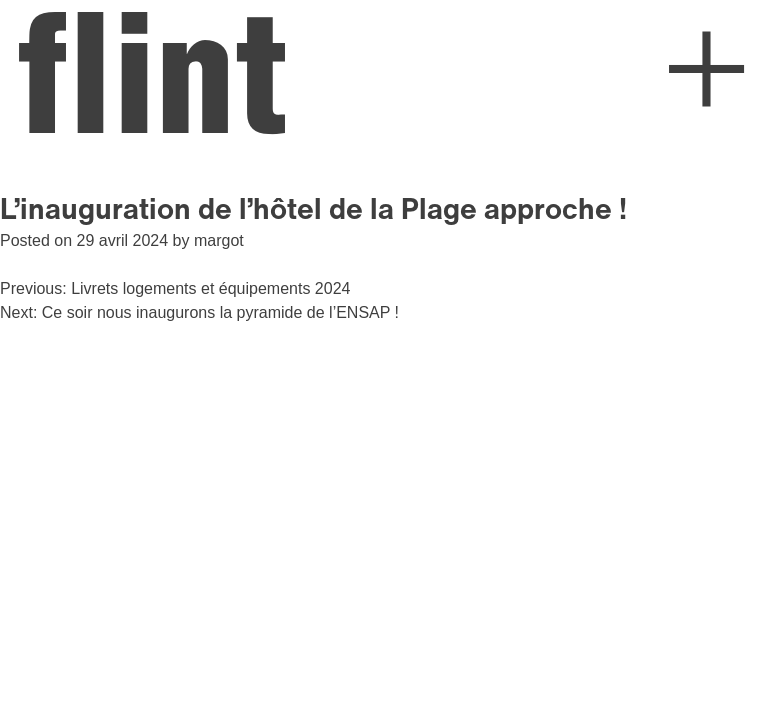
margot (219, 240)
